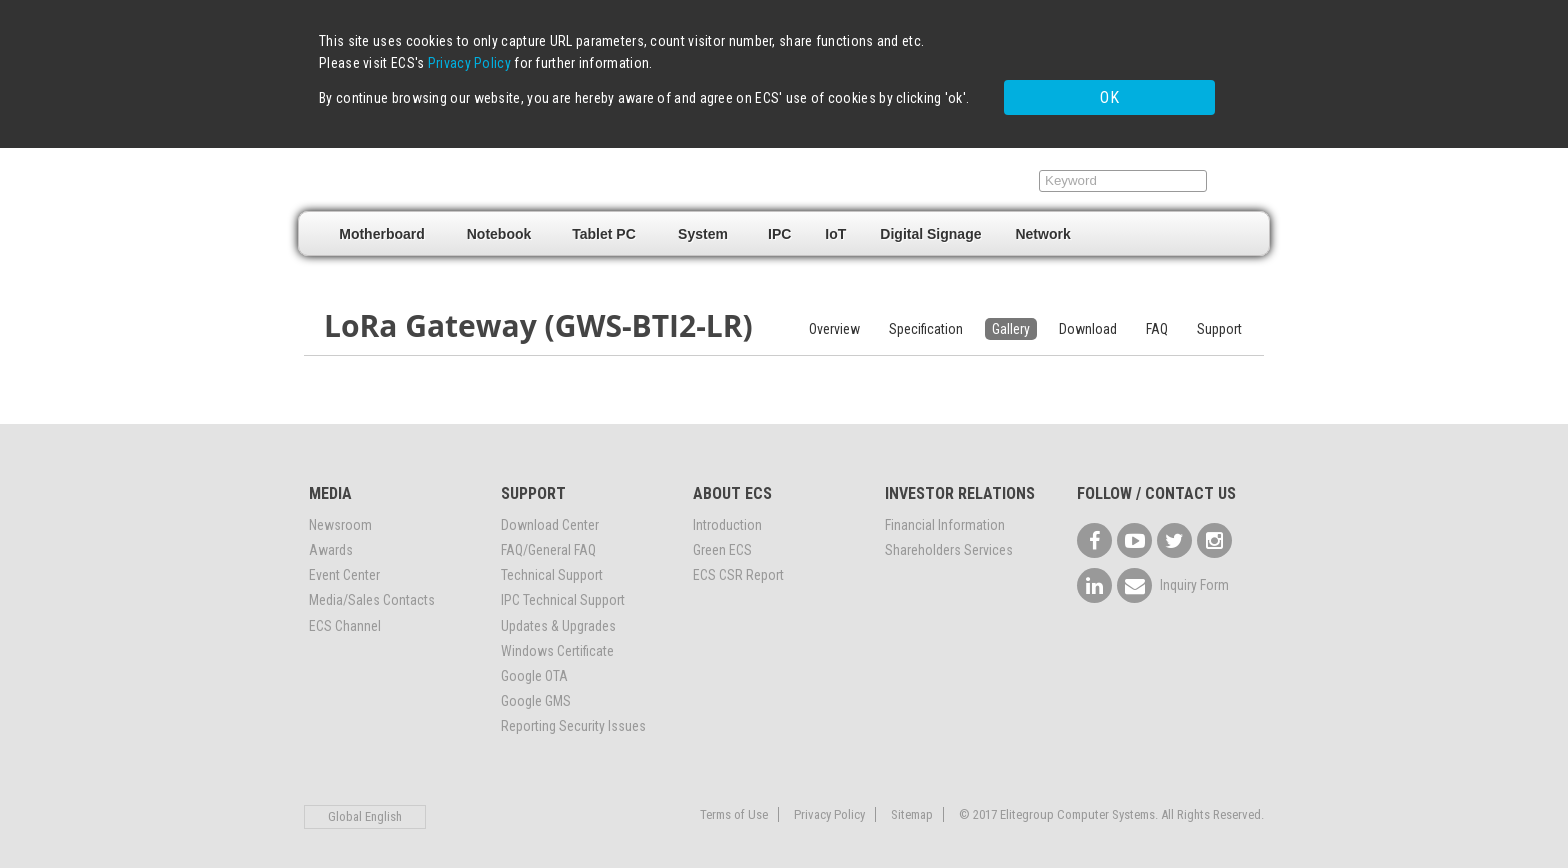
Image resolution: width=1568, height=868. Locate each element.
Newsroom (340, 517)
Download (1088, 321)
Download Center (550, 517)
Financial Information (945, 517)
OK (1072, 92)
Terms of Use (734, 806)
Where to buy (867, 173)
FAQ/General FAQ (548, 543)
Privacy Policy (469, 63)
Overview (834, 321)
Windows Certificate (557, 643)
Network (1042, 226)
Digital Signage (930, 226)
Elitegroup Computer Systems (444, 171)
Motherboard (382, 226)
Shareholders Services (949, 543)
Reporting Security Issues (573, 719)
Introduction (727, 517)
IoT (835, 226)
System (703, 226)
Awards (331, 543)
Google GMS (536, 694)
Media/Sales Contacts (372, 593)
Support (985, 173)
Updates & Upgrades (558, 618)
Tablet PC (604, 226)
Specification (926, 321)
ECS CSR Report (738, 568)
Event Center (344, 568)
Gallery (1011, 321)
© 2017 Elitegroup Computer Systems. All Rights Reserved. (1111, 806)
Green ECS (722, 543)
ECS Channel (345, 618)
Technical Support (552, 568)
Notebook (499, 226)
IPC (779, 226)
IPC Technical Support (563, 593)
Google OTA (534, 669)
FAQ (1157, 321)
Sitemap (912, 806)
